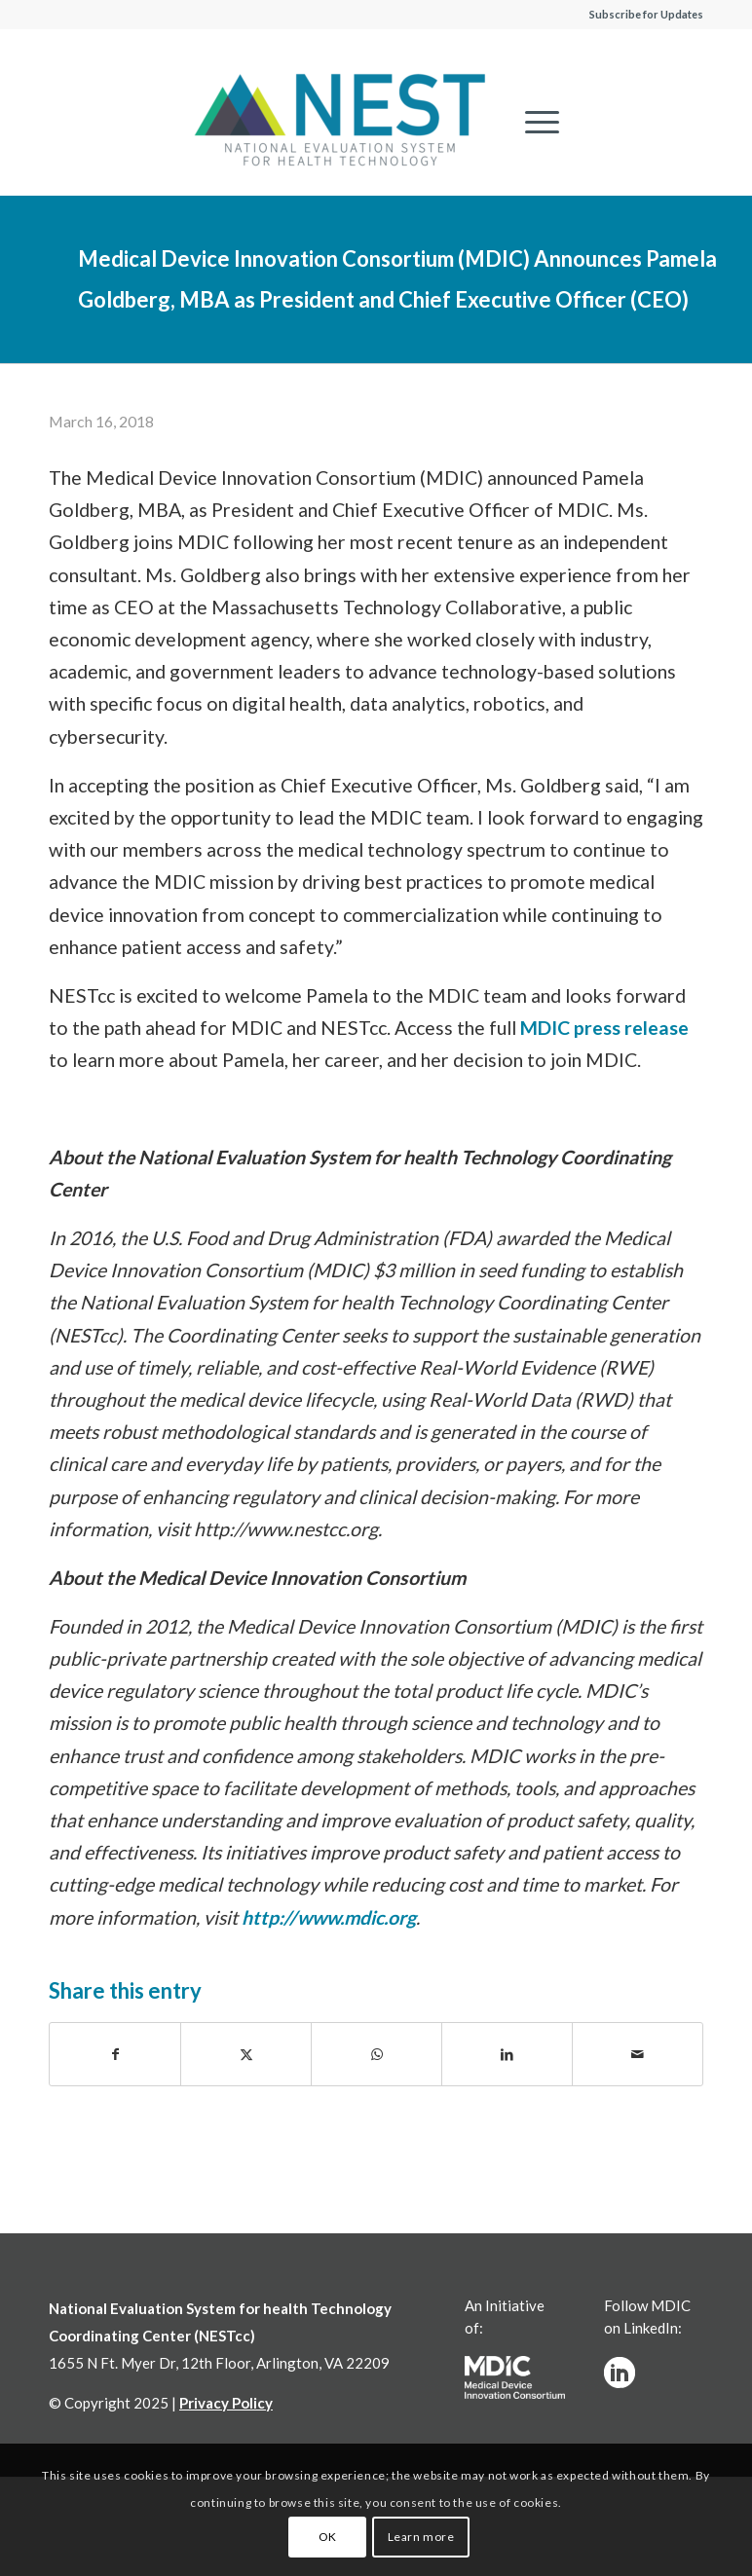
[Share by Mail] (637, 2054)
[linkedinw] (619, 2372)
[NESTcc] (340, 121)
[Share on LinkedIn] (507, 2054)
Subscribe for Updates (646, 14)
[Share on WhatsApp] (376, 2054)
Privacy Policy (226, 2402)
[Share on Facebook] (115, 2054)
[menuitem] (532, 122)
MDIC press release (604, 1027)
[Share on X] (246, 2054)
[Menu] (532, 122)
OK (328, 2536)
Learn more (421, 2536)
